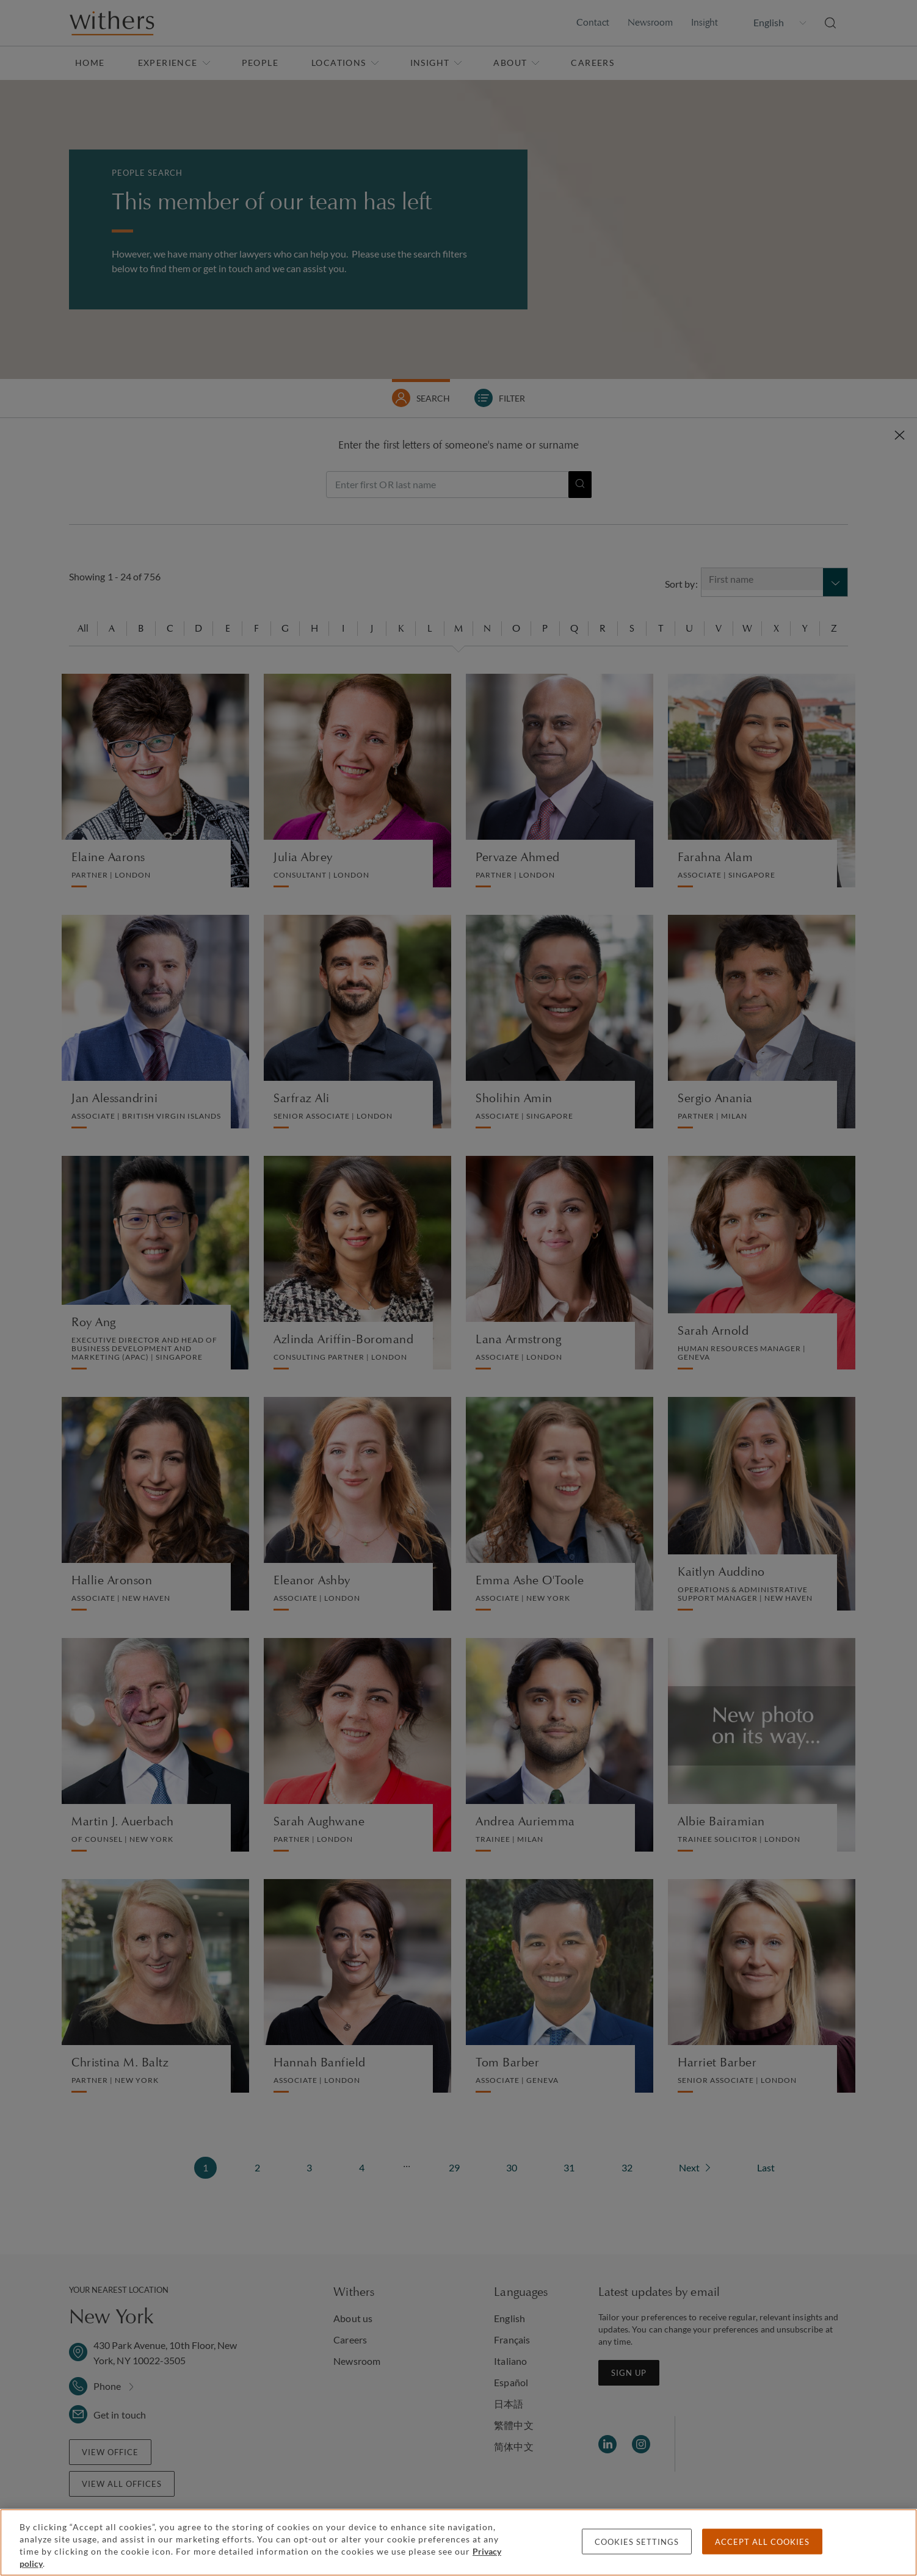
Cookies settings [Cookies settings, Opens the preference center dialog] (637, 2542)
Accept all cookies (762, 2542)
